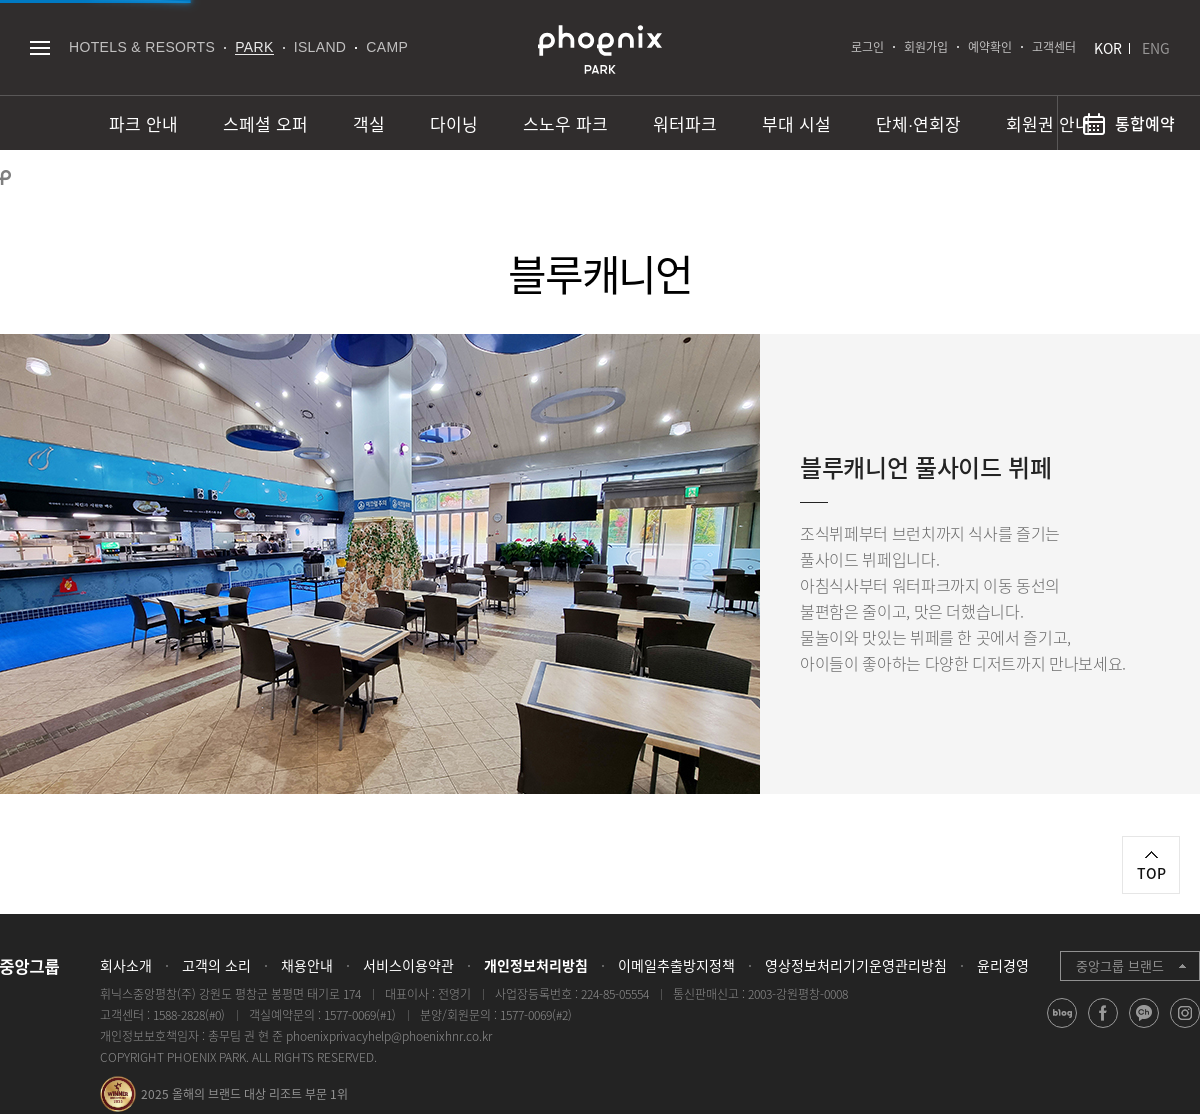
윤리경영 (1003, 965)
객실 (369, 123)
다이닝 (454, 123)
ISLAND (320, 47)
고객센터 (1054, 47)
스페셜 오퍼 (265, 123)
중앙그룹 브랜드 (1120, 965)
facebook (1103, 1027)
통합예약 (1145, 123)
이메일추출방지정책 (676, 965)
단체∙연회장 (918, 123)
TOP (1151, 873)
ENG (1156, 48)
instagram (1185, 1027)
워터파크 (685, 123)
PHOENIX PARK (600, 50)
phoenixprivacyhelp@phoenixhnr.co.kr (389, 1036)
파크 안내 (143, 123)
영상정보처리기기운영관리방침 (856, 965)
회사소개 (126, 965)
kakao (1144, 1027)
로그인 (867, 47)
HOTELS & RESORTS (142, 47)
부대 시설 (796, 123)
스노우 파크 (565, 123)
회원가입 (926, 47)
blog (1062, 1027)
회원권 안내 (1048, 123)
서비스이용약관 (408, 965)
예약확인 (990, 47)
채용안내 (307, 965)
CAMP (387, 47)
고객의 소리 (216, 965)
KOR (1108, 48)
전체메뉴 (39, 47)
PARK (254, 47)
